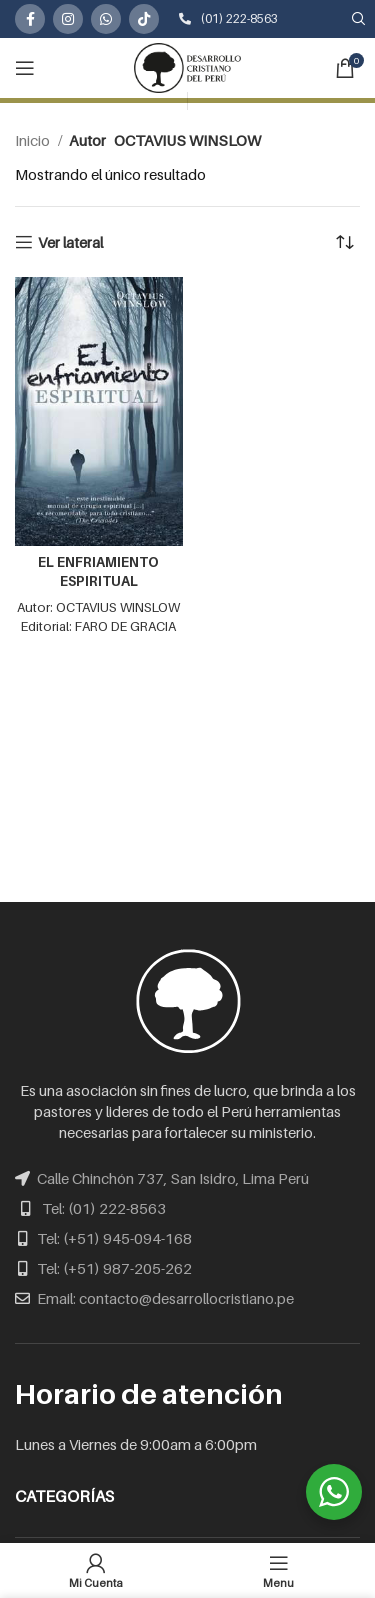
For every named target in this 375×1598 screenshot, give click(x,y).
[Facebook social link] (30, 19)
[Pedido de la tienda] (345, 242)
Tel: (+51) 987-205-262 (114, 1268)
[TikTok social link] (144, 19)
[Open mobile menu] (25, 68)
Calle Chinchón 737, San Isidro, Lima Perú (173, 1178)
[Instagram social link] (68, 19)
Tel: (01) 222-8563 (104, 1208)
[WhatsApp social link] (106, 19)
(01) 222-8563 (228, 18)
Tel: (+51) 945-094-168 (114, 1238)
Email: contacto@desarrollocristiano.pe (165, 1298)
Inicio (34, 140)
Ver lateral (70, 242)
